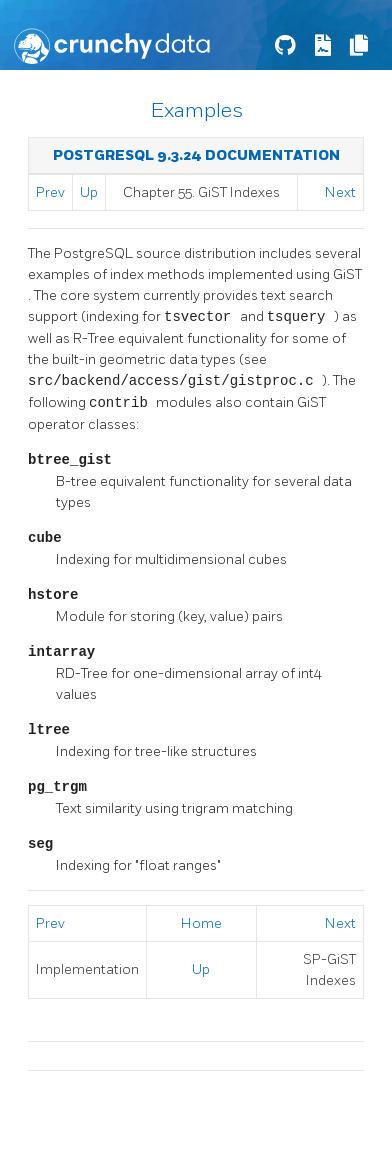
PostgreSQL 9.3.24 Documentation (196, 155)
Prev (50, 192)
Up (89, 192)
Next (340, 192)
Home (201, 923)
